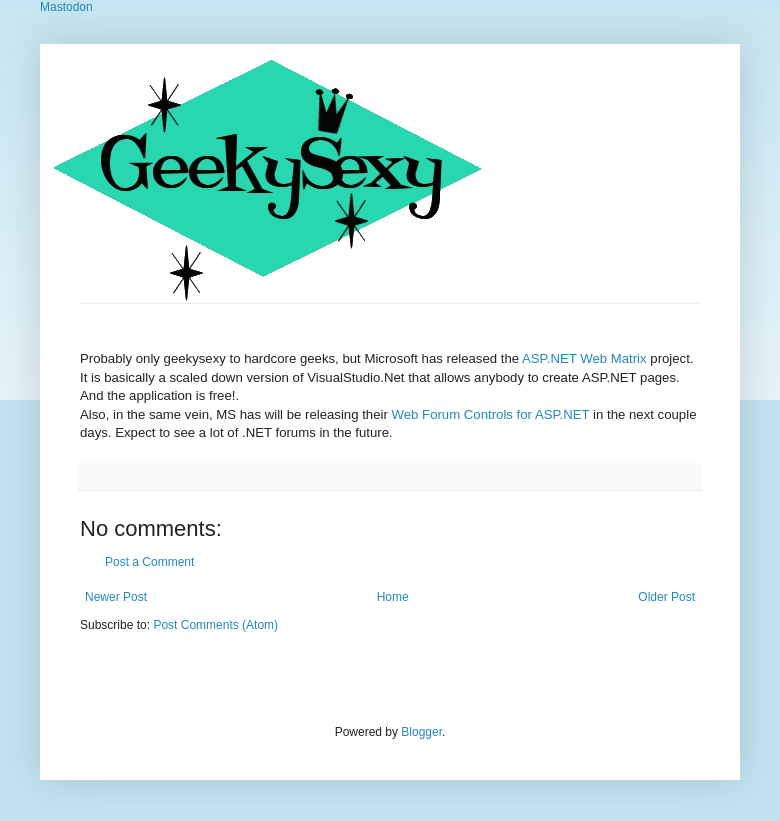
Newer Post (116, 597)
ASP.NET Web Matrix (584, 358)
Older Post (666, 597)
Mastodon (66, 7)
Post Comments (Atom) (215, 625)
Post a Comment (149, 562)
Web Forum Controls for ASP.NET (493, 414)
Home (393, 597)
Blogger (421, 732)
